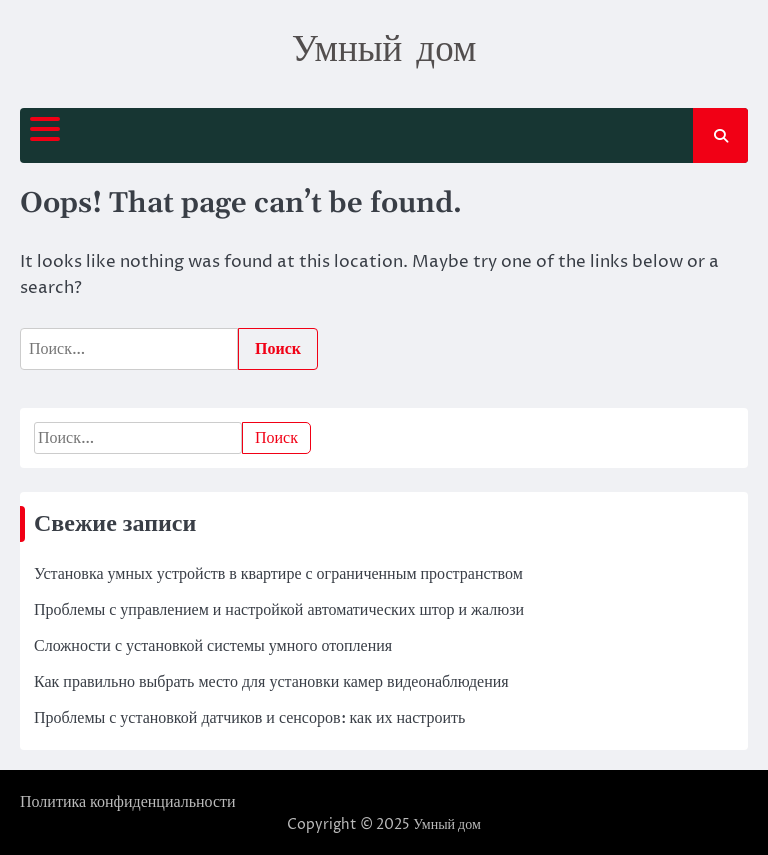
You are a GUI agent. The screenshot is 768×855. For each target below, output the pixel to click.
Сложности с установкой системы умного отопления (213, 646)
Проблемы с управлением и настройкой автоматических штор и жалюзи (279, 610)
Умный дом (384, 47)
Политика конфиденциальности (128, 802)
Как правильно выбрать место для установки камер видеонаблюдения (271, 682)
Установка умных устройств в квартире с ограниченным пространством (278, 574)
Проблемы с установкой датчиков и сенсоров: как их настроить (249, 718)
